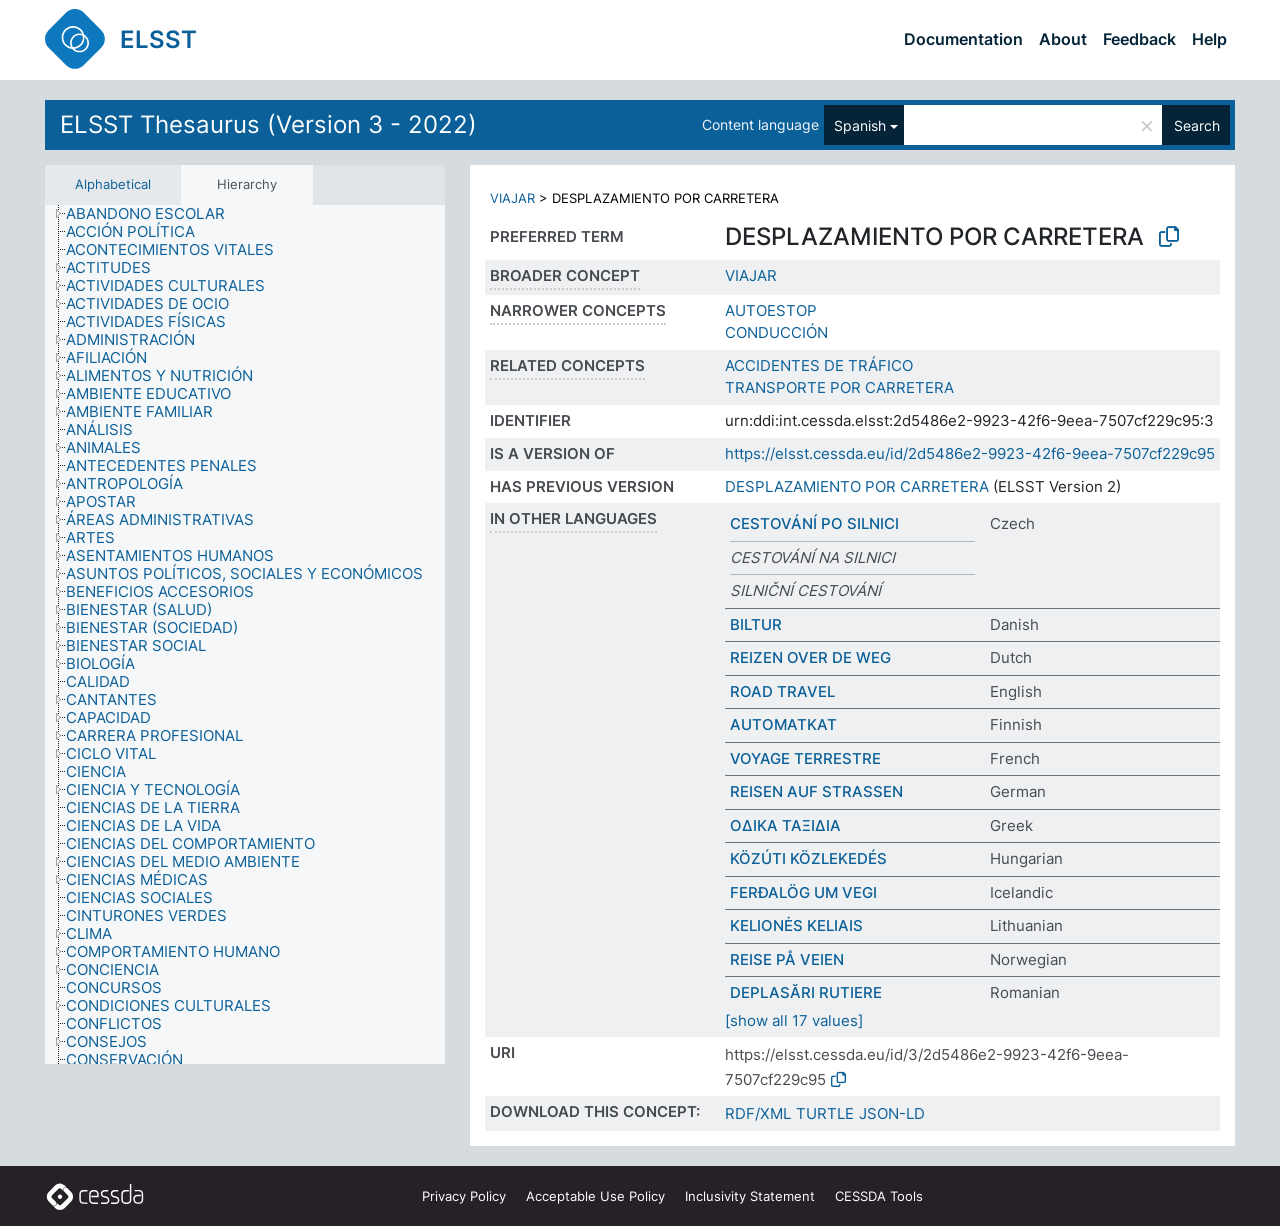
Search (1197, 125)
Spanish (860, 125)
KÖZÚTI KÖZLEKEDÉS (808, 858)
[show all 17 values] (794, 1020)
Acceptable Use (595, 1196)
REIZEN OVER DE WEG (810, 657)
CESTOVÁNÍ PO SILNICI (814, 523)
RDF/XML (758, 1113)
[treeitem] (154, 214)
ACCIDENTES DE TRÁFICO (819, 365)
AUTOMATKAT (783, 724)
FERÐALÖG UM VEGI (803, 892)
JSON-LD (892, 1113)
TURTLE (825, 1113)
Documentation (963, 39)
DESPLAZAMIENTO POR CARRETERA (857, 486)
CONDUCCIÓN (776, 332)
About (1063, 39)
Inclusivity (750, 1196)
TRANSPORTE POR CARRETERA (839, 387)
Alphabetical (113, 184)
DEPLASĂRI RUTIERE (806, 992)
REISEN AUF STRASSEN (816, 791)
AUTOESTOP (771, 310)
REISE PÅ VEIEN (787, 959)
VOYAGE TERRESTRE (805, 758)
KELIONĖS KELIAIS (796, 925)
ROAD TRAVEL (782, 691)
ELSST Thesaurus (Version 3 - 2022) (268, 124)
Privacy (464, 1196)
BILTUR (756, 624)
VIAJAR (512, 198)
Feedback (1139, 39)
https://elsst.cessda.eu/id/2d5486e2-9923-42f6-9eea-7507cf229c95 (970, 453)
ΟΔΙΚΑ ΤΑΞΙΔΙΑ (785, 825)
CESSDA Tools (879, 1196)
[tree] (245, 634)
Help (1209, 39)
